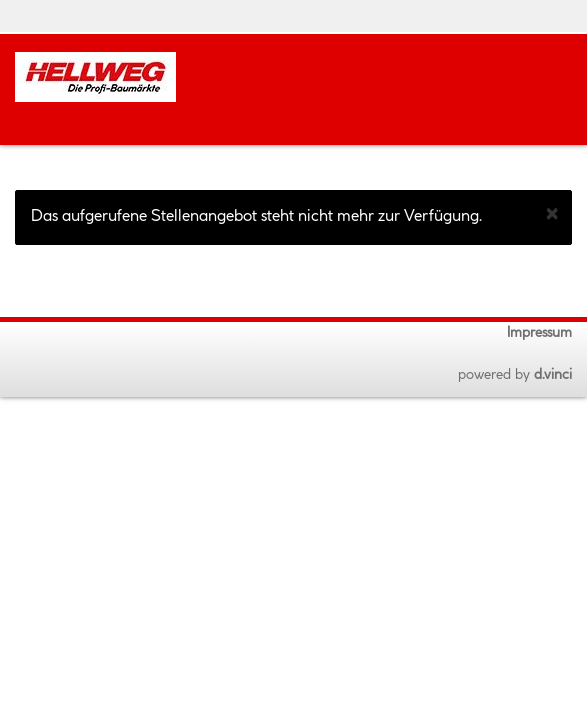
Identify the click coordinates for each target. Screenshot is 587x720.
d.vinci (553, 375)
